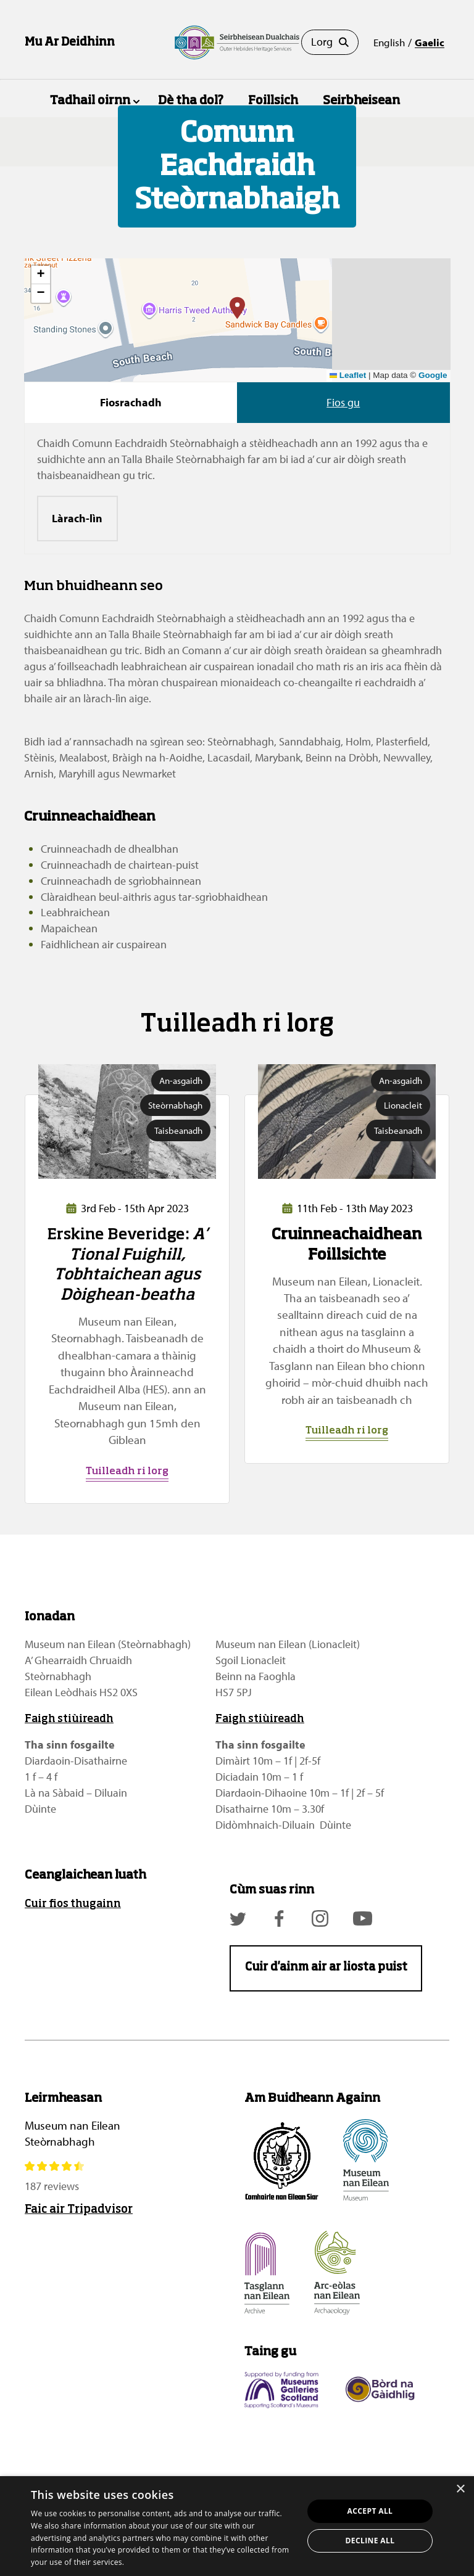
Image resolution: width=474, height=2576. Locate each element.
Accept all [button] (370, 2511)
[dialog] (237, 2526)
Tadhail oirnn (90, 101)
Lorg (330, 42)
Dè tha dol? (190, 101)
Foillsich (273, 101)
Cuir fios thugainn (73, 1904)
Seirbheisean (361, 101)
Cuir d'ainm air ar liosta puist (326, 1967)
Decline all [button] (370, 2540)
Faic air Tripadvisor (79, 2209)
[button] (237, 308)
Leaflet (348, 375)
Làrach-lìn (77, 518)
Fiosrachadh (131, 402)
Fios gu (343, 402)
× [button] (460, 2489)
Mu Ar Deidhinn (70, 42)
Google (432, 375)
